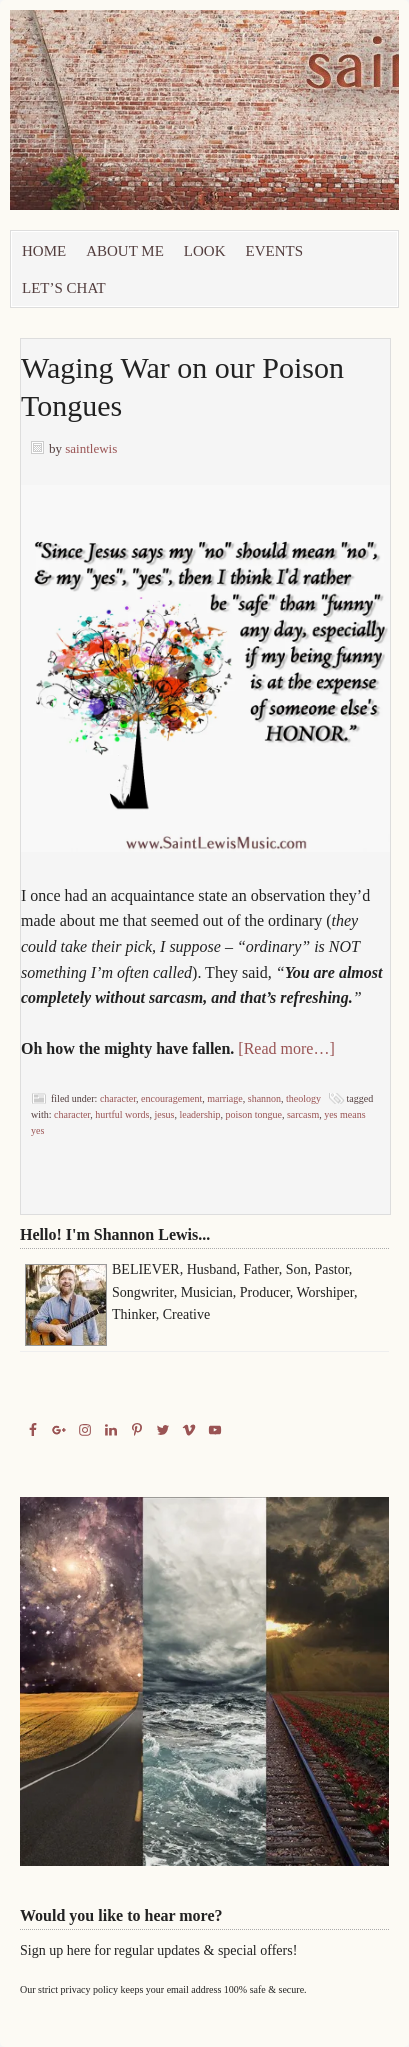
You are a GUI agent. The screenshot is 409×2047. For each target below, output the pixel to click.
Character (118, 1098)
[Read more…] (286, 1048)
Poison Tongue (254, 1114)
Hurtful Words (122, 1114)
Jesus (164, 1114)
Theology (303, 1098)
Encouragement (171, 1098)
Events (275, 251)
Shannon (264, 1098)
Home (44, 251)
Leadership (199, 1114)
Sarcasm (303, 1114)
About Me (125, 251)
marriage (225, 1098)
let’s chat (64, 288)
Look (205, 251)
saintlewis (91, 448)
